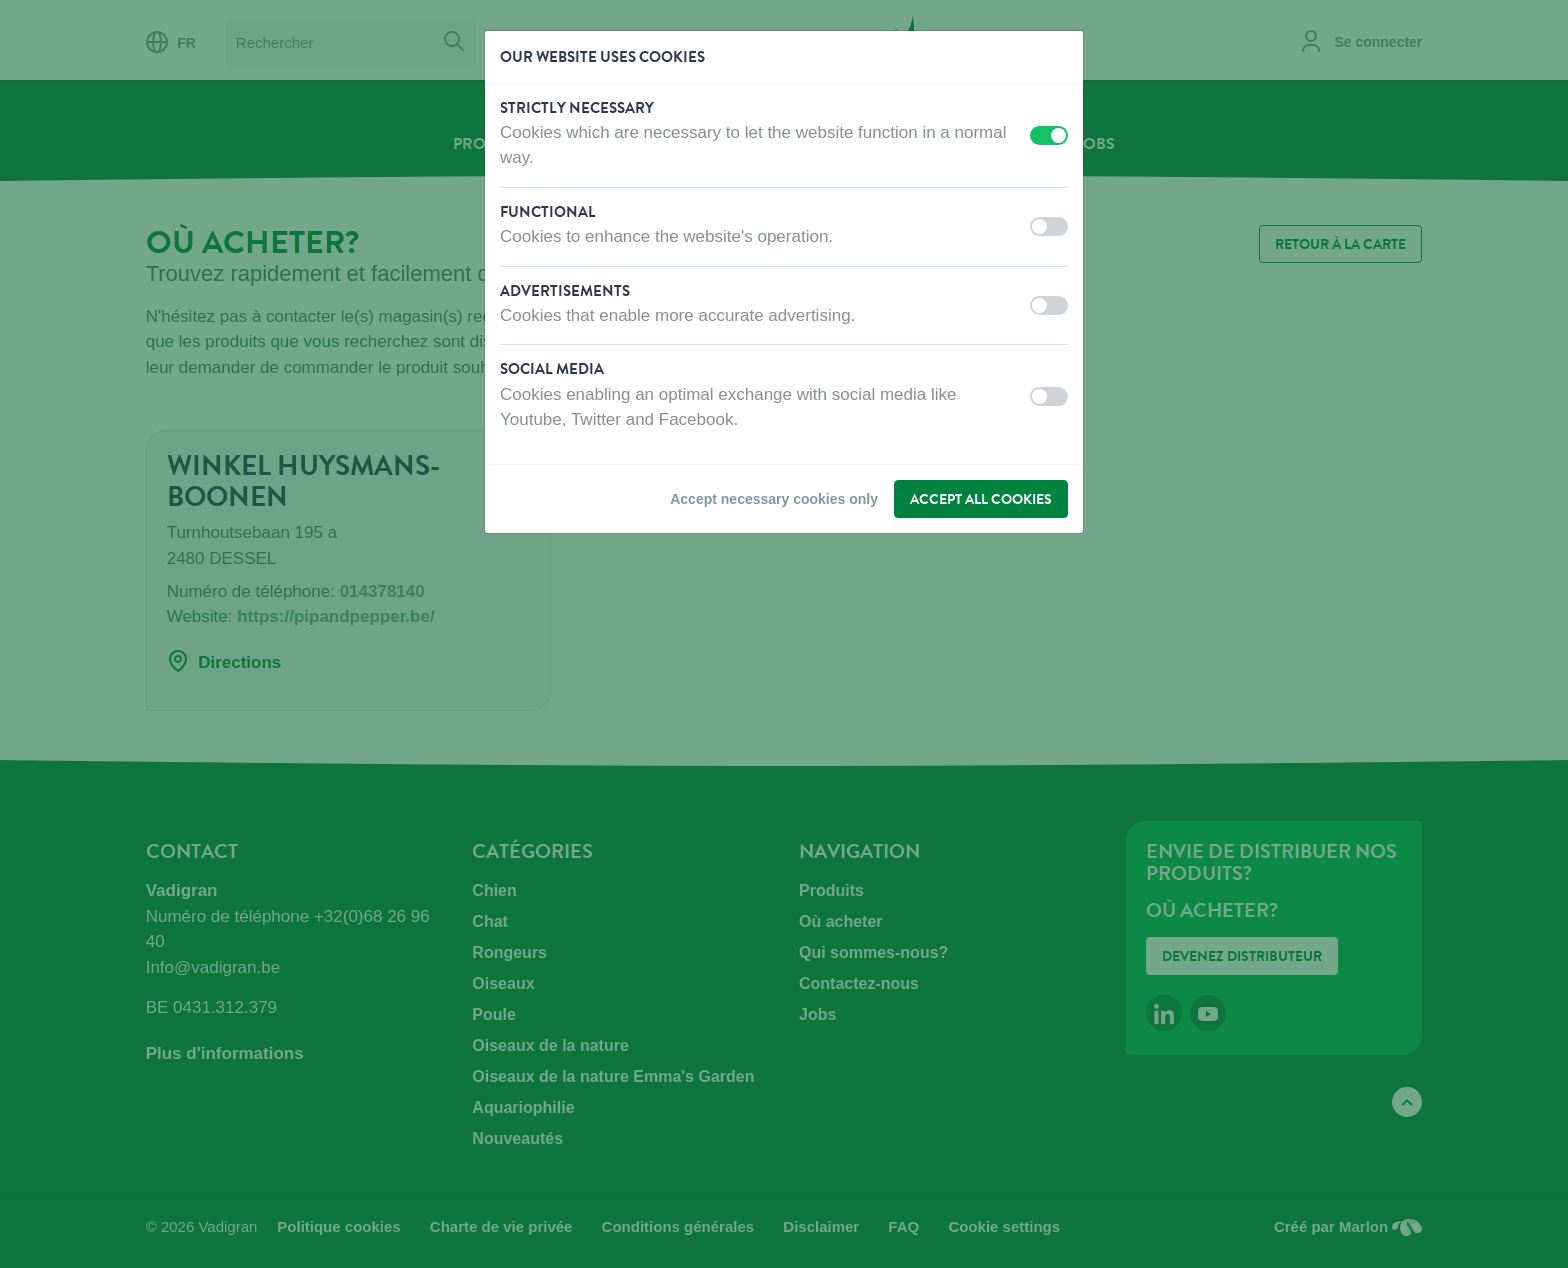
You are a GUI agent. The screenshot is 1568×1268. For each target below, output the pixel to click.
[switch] (1049, 135)
